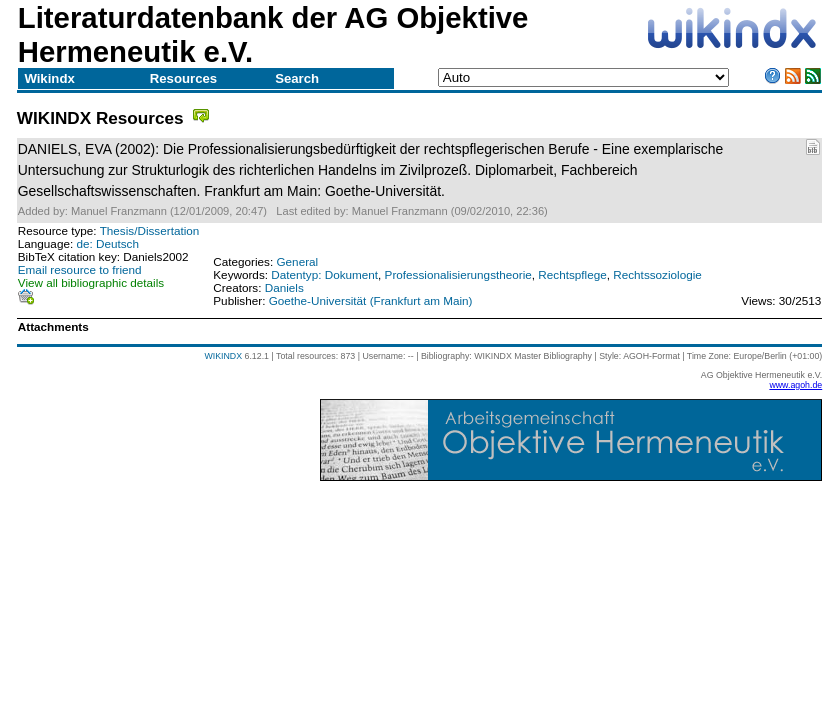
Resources (183, 78)
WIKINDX (223, 356)
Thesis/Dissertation (150, 230)
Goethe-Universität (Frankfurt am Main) (371, 300)
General (297, 261)
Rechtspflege (572, 274)
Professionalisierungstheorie (458, 274)
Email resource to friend (80, 269)
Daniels (284, 287)
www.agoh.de (795, 385)
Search (297, 78)
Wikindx (49, 78)
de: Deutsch (107, 243)
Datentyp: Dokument (324, 274)
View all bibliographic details (91, 282)
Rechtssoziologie (657, 274)
